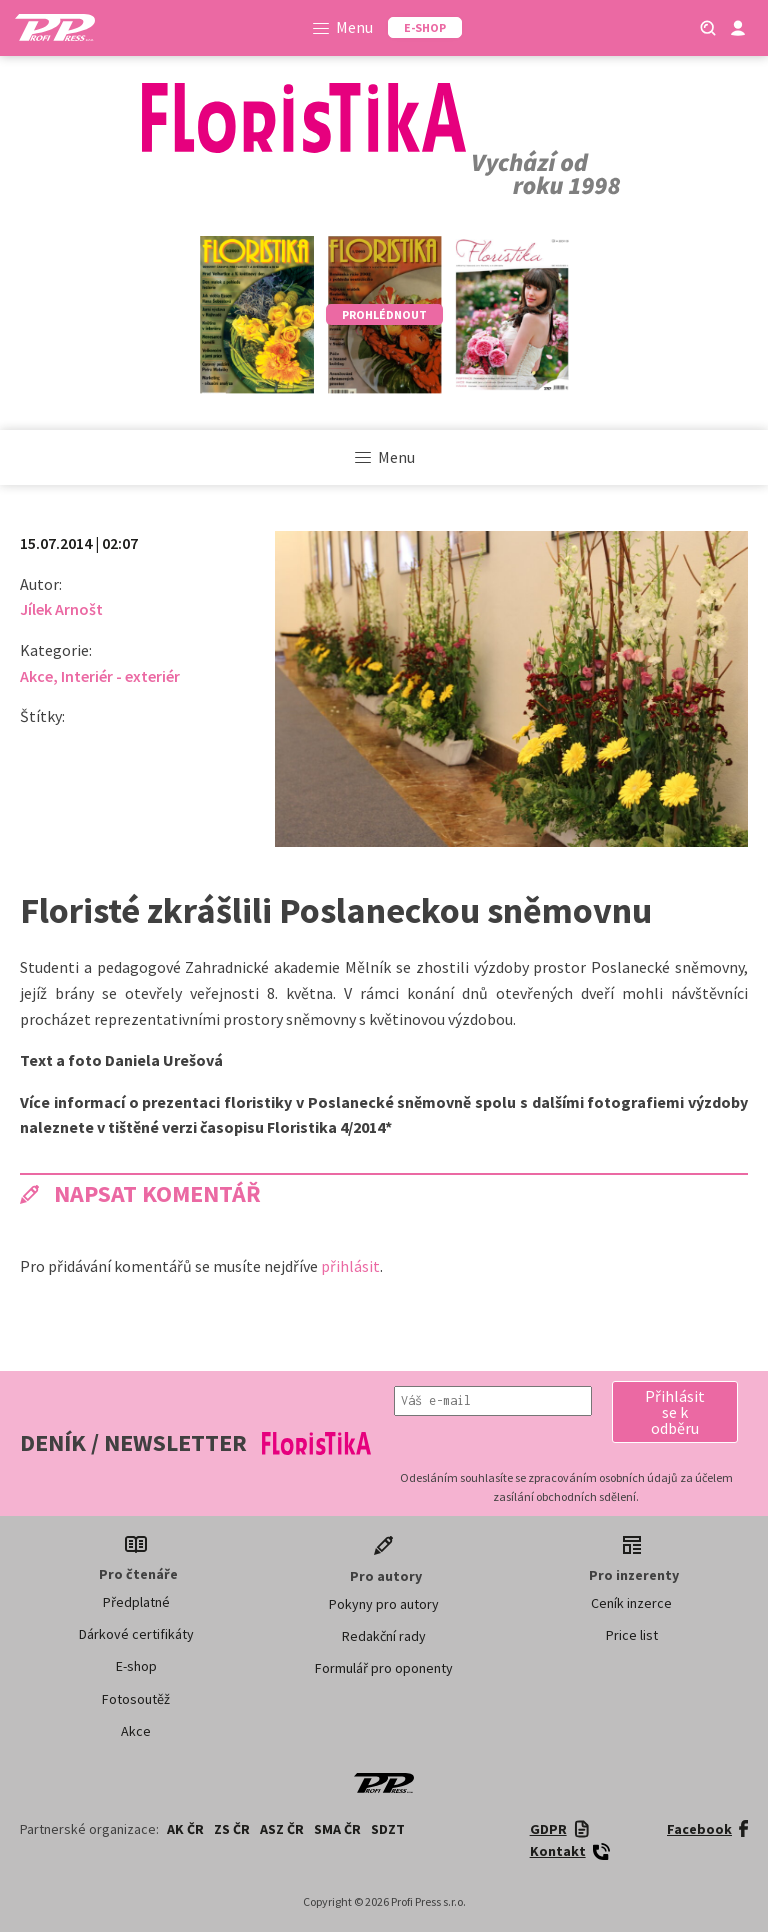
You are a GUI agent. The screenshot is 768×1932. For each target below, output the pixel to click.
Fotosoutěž (136, 1699)
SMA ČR (337, 1829)
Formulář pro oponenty (384, 1668)
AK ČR (185, 1829)
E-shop (136, 1666)
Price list (632, 1635)
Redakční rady (384, 1636)
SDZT (388, 1829)
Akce (36, 676)
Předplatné (136, 1602)
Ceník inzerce (631, 1603)
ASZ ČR (282, 1829)
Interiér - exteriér (120, 676)
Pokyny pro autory (384, 1604)
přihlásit (350, 1266)
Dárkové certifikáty (136, 1634)
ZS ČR (232, 1829)
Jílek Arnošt (61, 609)
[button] (675, 1412)
